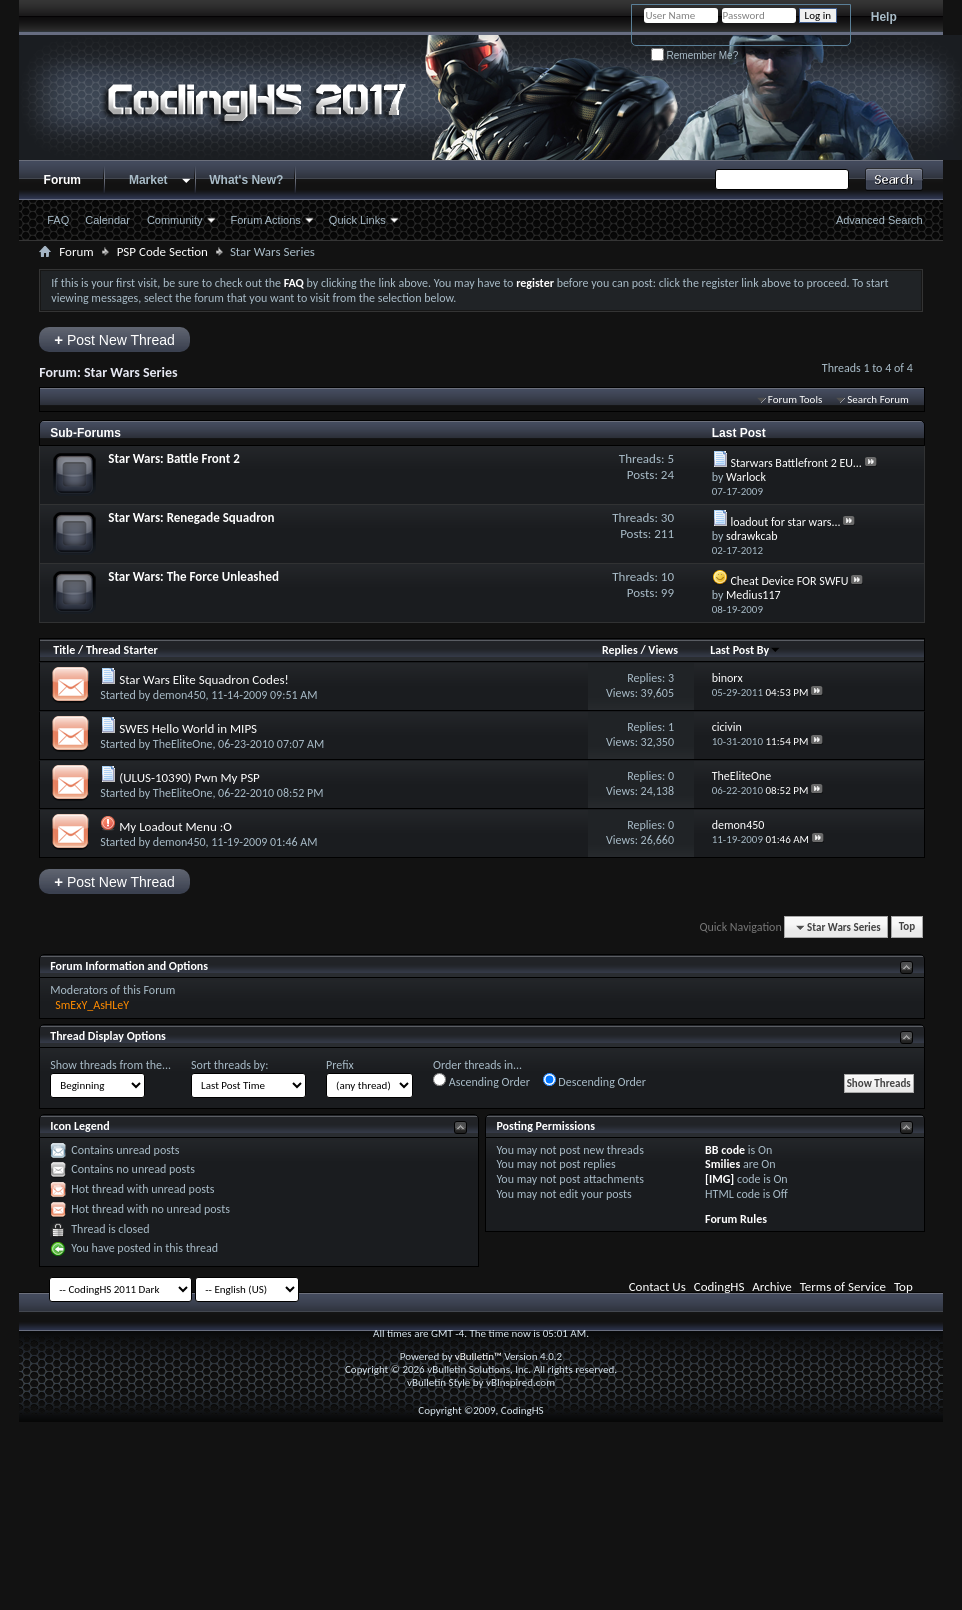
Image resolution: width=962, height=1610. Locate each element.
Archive (771, 1286)
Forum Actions (266, 220)
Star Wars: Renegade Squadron (191, 517)
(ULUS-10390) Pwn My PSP (189, 777)
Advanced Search (879, 220)
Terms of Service (843, 1286)
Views (663, 650)
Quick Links (357, 220)
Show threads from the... (110, 1065)
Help (884, 17)
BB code (725, 1150)
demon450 (179, 695)
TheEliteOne (183, 744)
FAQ (58, 220)
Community (175, 220)
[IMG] (719, 1179)
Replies (620, 650)
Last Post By (745, 650)
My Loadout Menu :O (175, 826)
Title (64, 650)
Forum (62, 180)
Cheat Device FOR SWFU (789, 581)
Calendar (107, 220)
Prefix (340, 1065)
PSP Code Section (162, 251)
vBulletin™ (478, 1356)
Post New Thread (114, 339)
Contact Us (657, 1286)
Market (148, 180)
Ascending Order (481, 1081)
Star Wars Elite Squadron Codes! (204, 679)
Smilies (722, 1164)
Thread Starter (122, 650)
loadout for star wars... (785, 522)
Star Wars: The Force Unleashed (193, 576)
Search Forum (878, 399)
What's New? (246, 180)
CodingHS (719, 1286)
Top (907, 927)
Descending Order (594, 1081)
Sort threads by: (229, 1065)
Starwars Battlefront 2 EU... (796, 463)
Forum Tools (795, 399)
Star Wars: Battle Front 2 (174, 458)
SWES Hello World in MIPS (188, 728)
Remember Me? (694, 55)
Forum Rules (736, 1219)
